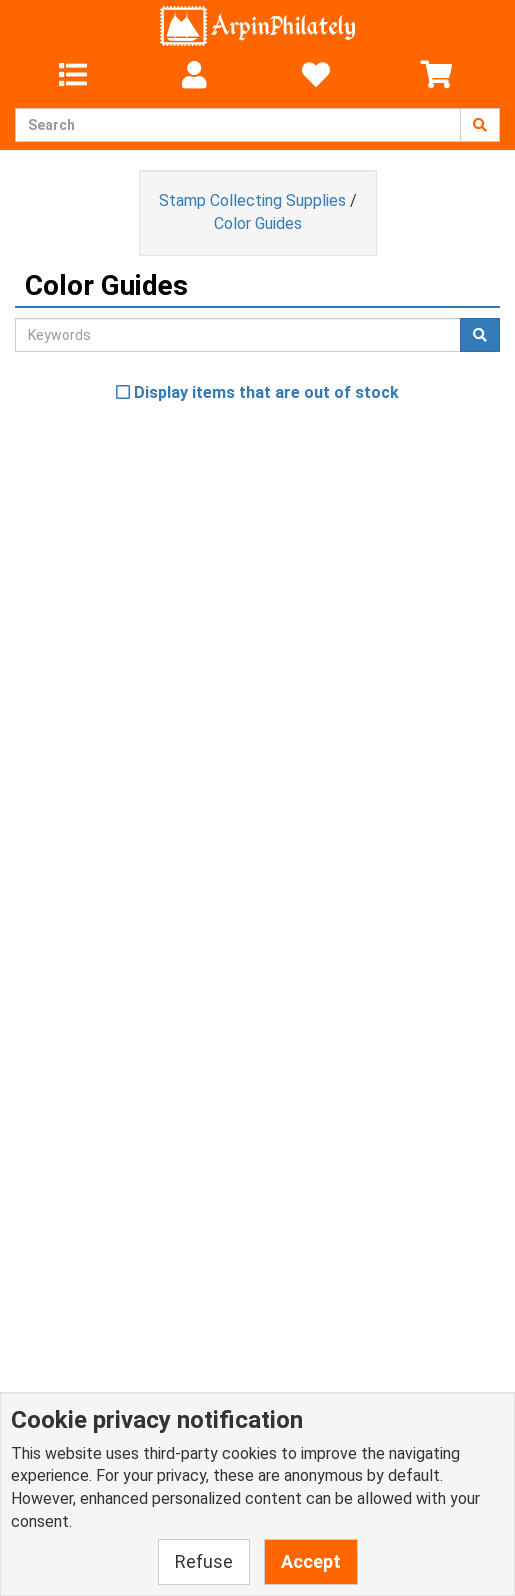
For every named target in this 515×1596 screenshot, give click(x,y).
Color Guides (258, 223)
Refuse (204, 1561)
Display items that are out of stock (257, 392)
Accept (311, 1561)
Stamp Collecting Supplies (252, 200)
